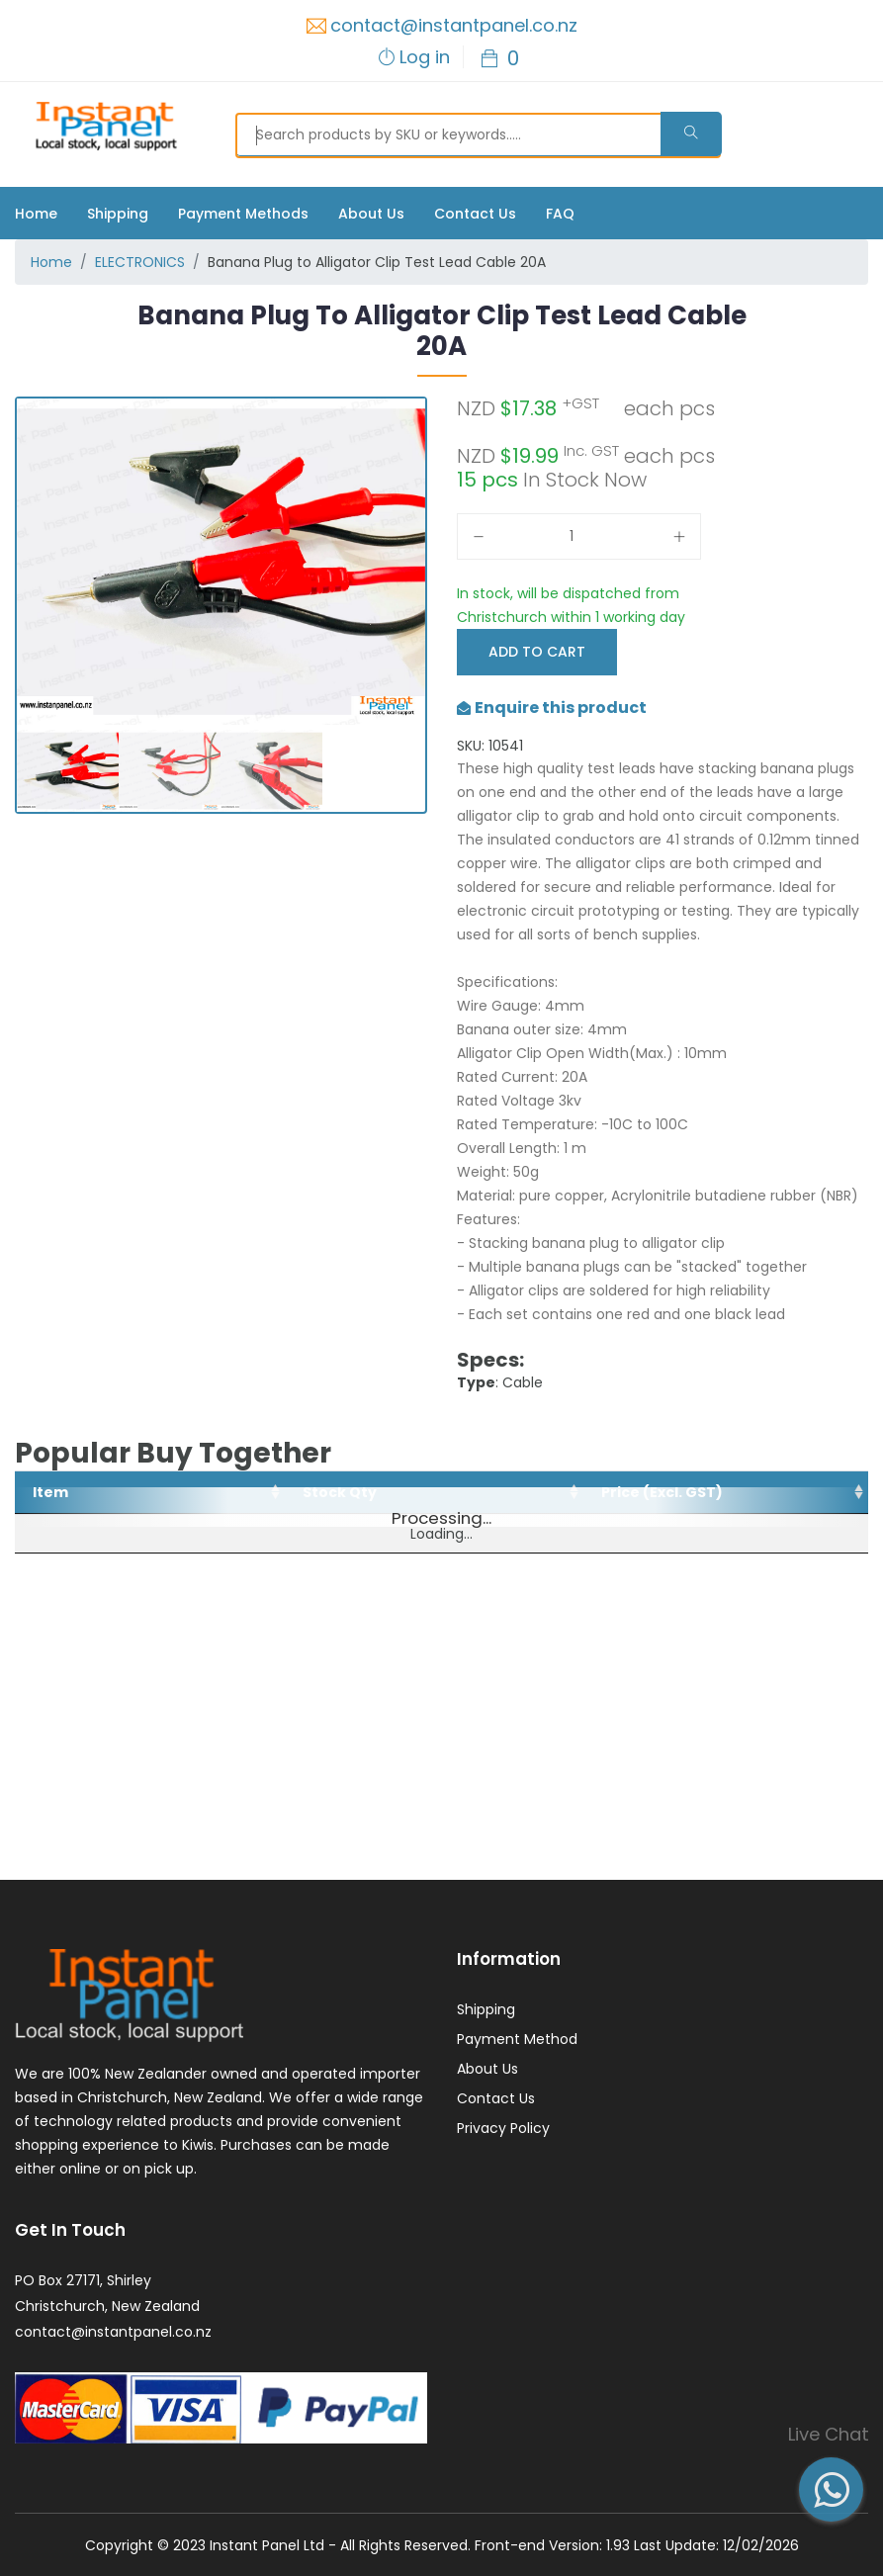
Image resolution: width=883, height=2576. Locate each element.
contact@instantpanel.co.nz (453, 25)
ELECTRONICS (140, 262)
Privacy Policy (503, 2128)
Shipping (117, 213)
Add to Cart (536, 652)
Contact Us (475, 213)
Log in (424, 56)
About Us (371, 213)
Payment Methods (243, 213)
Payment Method (517, 2039)
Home (36, 213)
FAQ (560, 213)
